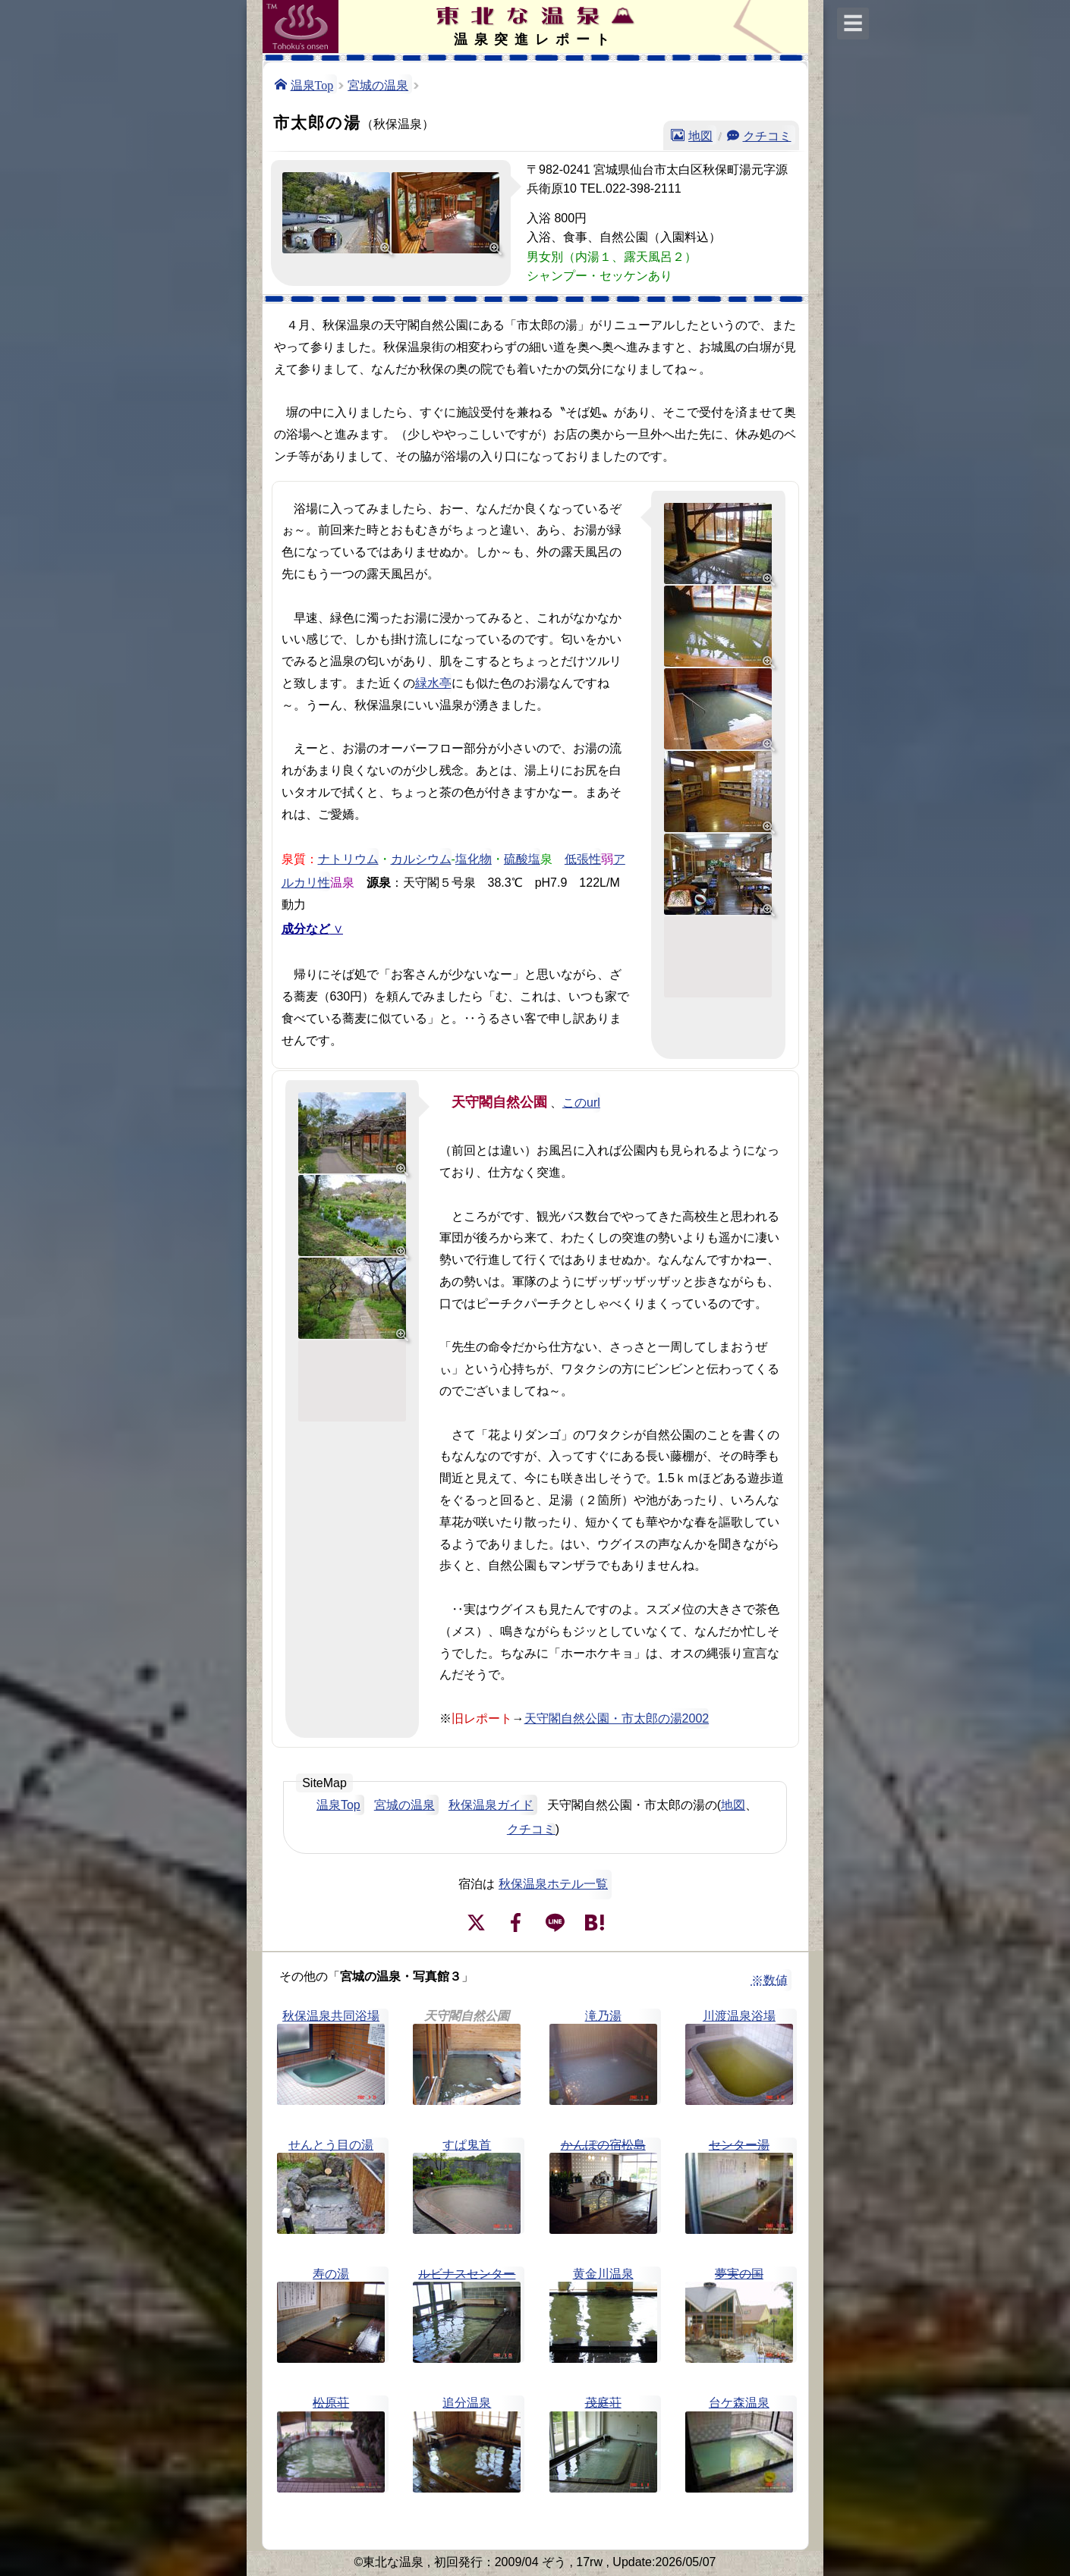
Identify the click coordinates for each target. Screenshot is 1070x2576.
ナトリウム (348, 858)
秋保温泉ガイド (490, 1804)
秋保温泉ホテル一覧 (553, 1883)
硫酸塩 (522, 858)
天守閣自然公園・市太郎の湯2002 (617, 1718)
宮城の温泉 (378, 84)
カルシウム (421, 858)
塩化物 (473, 858)
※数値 (769, 1980)
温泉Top (312, 84)
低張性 (583, 858)
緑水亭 (433, 683)
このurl (581, 1102)
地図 (700, 135)
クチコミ (767, 135)
